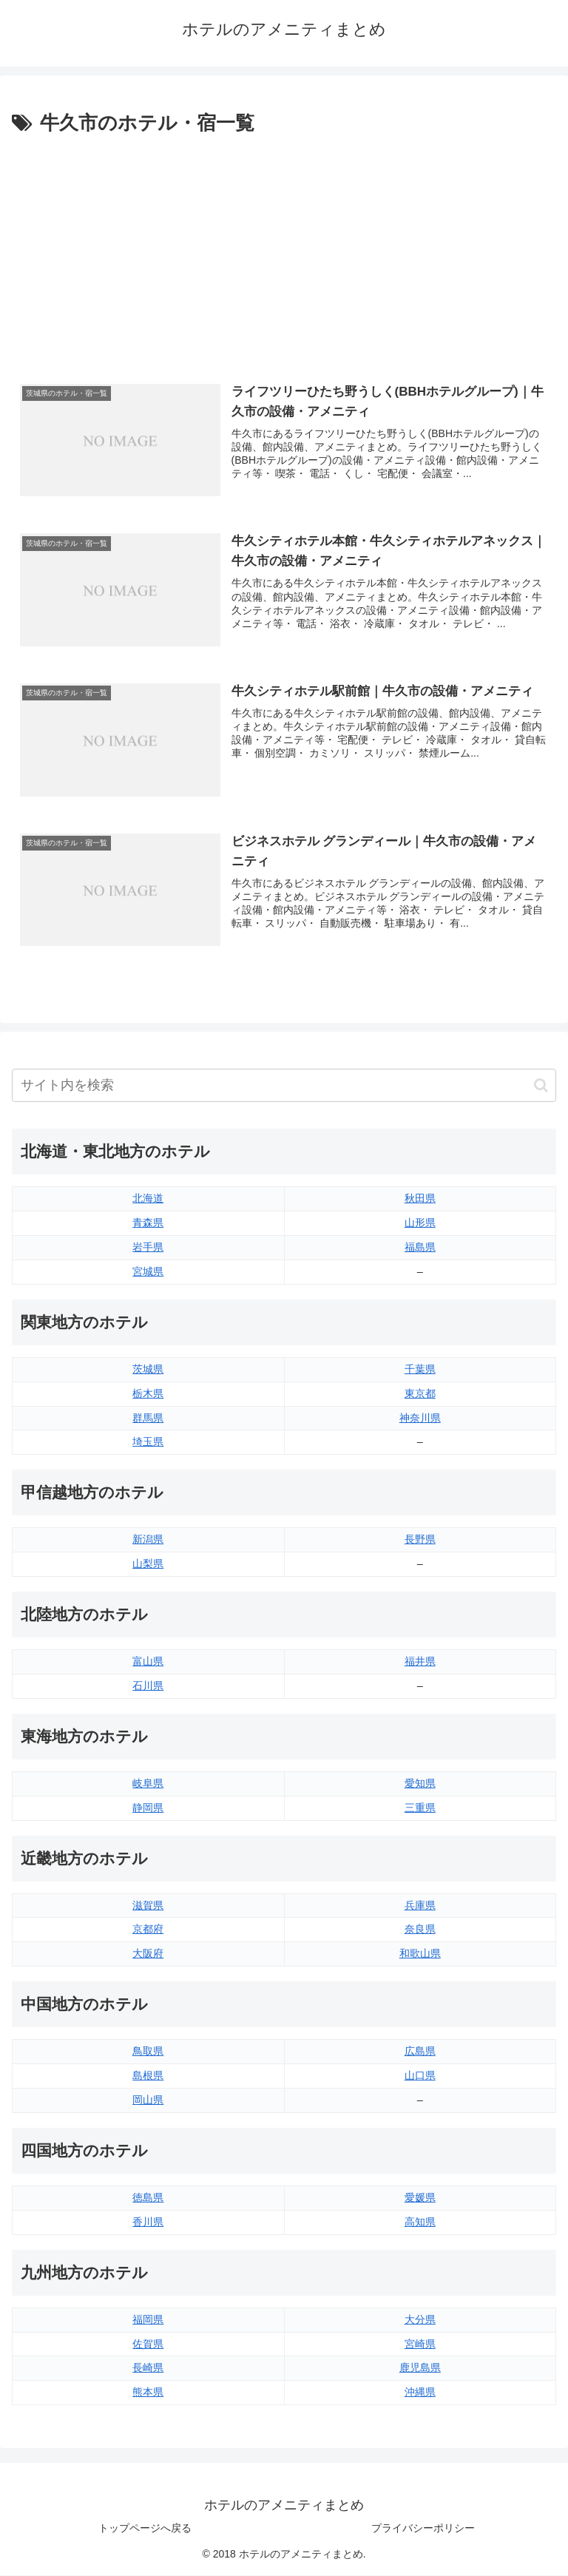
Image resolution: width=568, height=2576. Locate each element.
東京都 (420, 1393)
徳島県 (147, 2198)
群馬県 (147, 1418)
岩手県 (147, 1248)
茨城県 (147, 1369)
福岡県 (147, 2319)
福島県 (420, 1248)
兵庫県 (420, 1905)
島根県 (147, 2076)
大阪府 (147, 1954)
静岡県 (147, 1807)
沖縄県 (420, 2392)
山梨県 (147, 1564)
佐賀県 (147, 2344)
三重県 (420, 1807)
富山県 (147, 1662)
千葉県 (420, 1369)
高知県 (420, 2222)
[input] (284, 1086)
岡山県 (147, 2100)
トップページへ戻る (145, 2528)
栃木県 (147, 1393)
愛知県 (420, 1784)
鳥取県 (147, 2052)
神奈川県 (420, 1418)
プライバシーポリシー (423, 2528)
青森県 (147, 1223)
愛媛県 (420, 2198)
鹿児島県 (420, 2368)
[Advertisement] (284, 250)
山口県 (420, 2076)
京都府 (147, 1930)
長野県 (420, 1540)
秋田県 (420, 1199)
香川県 (147, 2222)
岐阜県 (147, 1784)
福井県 (420, 1662)
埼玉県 (147, 1442)
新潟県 (147, 1540)
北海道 (147, 1199)
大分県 (420, 2319)
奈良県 (420, 1930)
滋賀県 (147, 1905)
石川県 (147, 1686)
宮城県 (147, 1272)
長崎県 (147, 2368)
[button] (541, 1085)
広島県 (420, 2052)
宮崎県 (420, 2344)
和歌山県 (420, 1954)
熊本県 (147, 2392)
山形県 (420, 1223)
